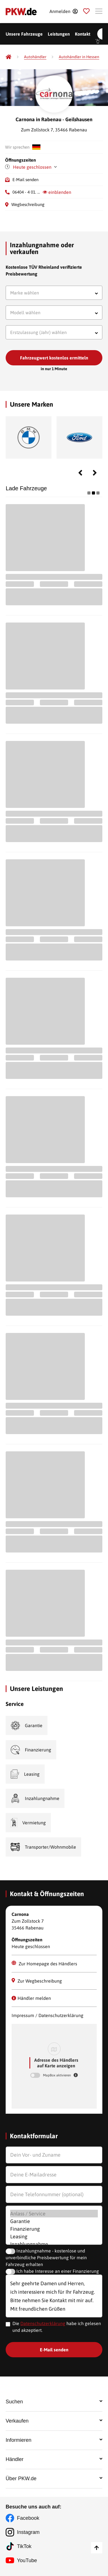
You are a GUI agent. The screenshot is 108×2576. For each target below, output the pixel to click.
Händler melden (31, 1998)
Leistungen (59, 33)
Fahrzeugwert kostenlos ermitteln (54, 357)
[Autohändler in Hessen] (79, 57)
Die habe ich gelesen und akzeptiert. (56, 2327)
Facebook (28, 2518)
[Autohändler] (35, 57)
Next (95, 473)
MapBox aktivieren (57, 2075)
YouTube (27, 2560)
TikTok (24, 2546)
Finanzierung (54, 2229)
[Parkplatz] (86, 11)
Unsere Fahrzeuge (24, 33)
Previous (80, 473)
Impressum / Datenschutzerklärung (47, 2015)
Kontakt (82, 33)
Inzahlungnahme (54, 2244)
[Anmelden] (63, 11)
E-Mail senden (25, 179)
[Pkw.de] (8, 57)
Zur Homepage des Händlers (44, 1963)
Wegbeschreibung (27, 204)
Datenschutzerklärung (42, 2323)
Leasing (54, 2236)
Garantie (54, 2221)
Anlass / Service (54, 2213)
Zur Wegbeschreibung (37, 1980)
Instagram (28, 2532)
